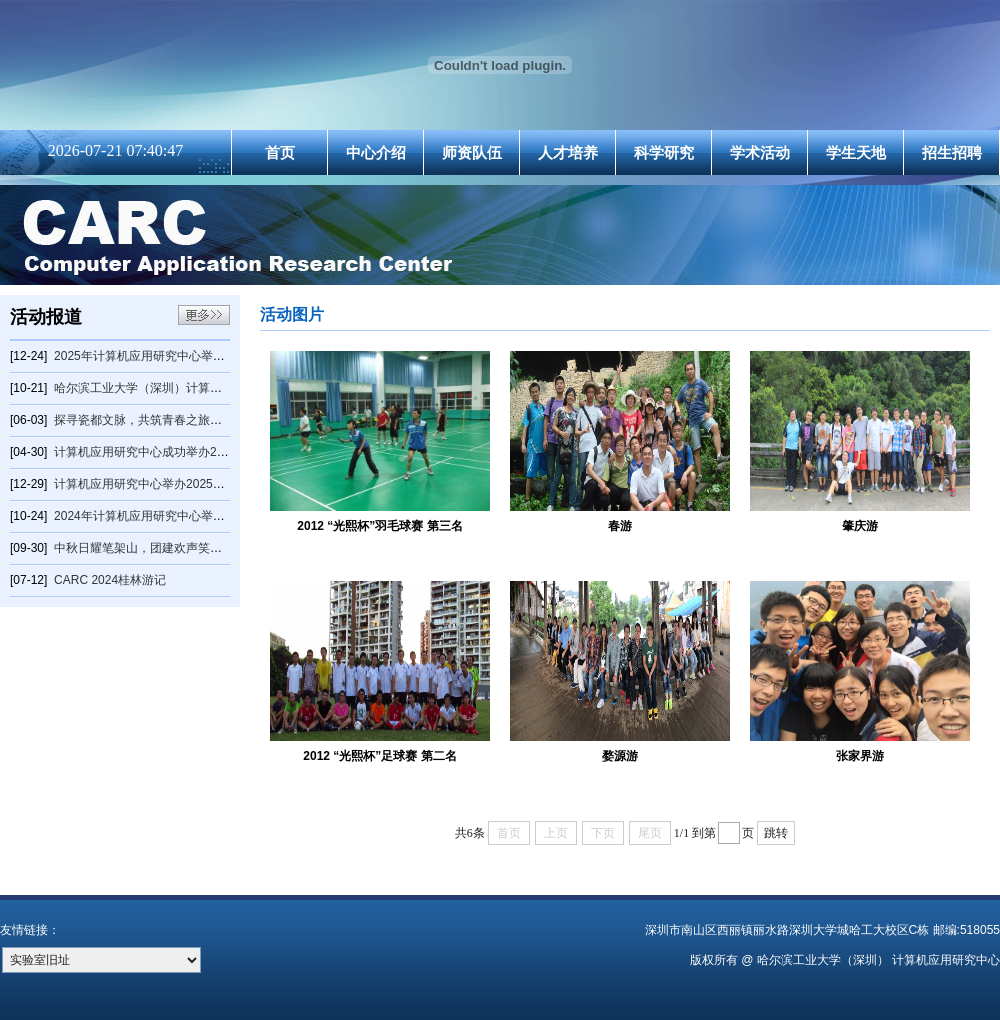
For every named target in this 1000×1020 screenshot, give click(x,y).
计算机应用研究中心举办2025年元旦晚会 (163, 484)
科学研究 (664, 152)
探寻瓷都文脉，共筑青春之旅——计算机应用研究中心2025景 (217, 420)
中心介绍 (376, 152)
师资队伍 (472, 152)
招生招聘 (952, 152)
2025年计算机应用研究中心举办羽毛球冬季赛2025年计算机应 (218, 356)
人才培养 (568, 152)
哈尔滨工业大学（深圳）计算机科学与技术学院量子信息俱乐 (216, 388)
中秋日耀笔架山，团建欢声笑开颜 (144, 548)
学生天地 (856, 152)
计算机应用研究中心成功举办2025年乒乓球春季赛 (187, 452)
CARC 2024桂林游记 (110, 580)
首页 (280, 152)
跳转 (776, 833)
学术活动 (760, 152)
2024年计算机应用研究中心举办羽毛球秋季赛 (175, 516)
